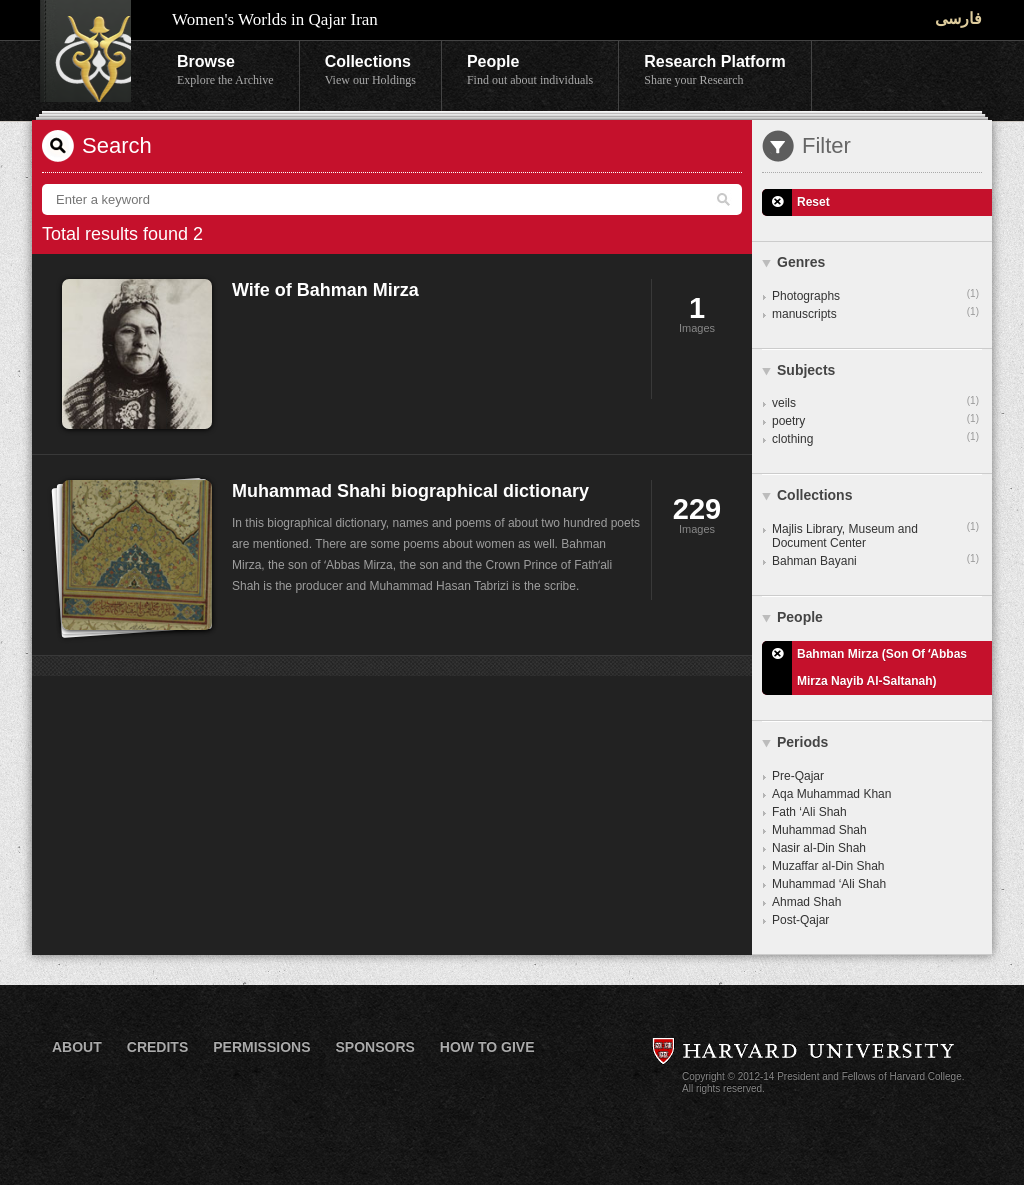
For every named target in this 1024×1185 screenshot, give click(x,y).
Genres (801, 262)
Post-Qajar (800, 920)
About (77, 1047)
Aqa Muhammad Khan (831, 794)
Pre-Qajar (798, 776)
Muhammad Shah (819, 830)
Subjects (806, 370)
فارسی (958, 18)
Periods (802, 742)
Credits (157, 1047)
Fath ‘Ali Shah (809, 812)
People (530, 71)
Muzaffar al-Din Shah (828, 866)
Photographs (875, 295)
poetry (875, 420)
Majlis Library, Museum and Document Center (875, 535)
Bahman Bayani (875, 560)
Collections (370, 71)
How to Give (487, 1047)
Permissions (261, 1047)
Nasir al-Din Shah (819, 848)
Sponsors (374, 1047)
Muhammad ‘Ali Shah (829, 884)
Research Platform (714, 71)
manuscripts (875, 313)
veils (875, 402)
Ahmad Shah (806, 902)
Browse (225, 71)
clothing (875, 438)
